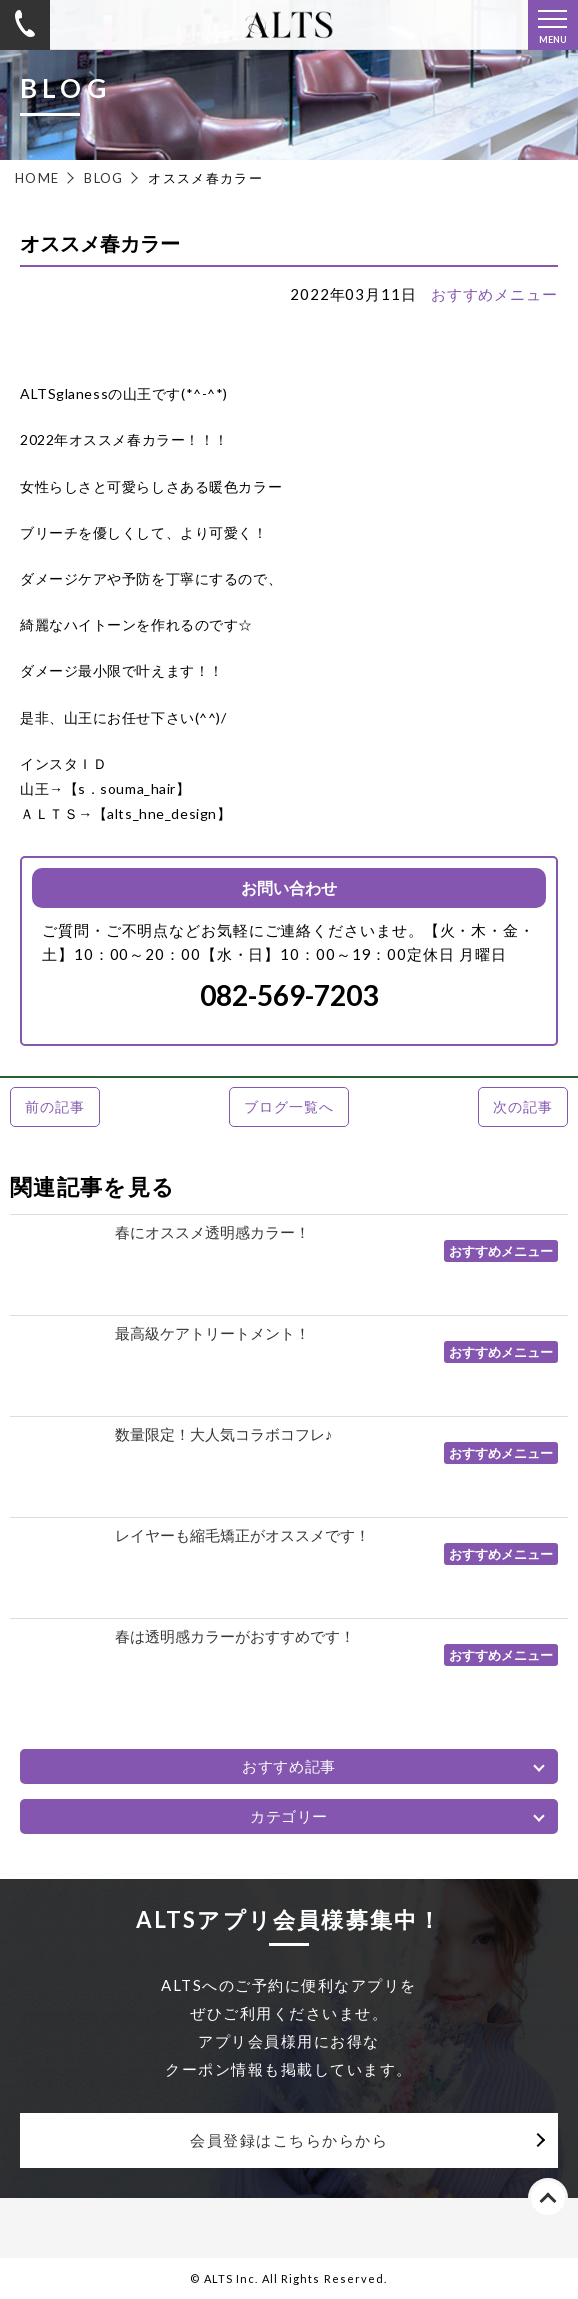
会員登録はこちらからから (289, 2140)
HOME (37, 178)
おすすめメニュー (494, 294)
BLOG (103, 178)
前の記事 (54, 1106)
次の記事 (522, 1106)
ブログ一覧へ (288, 1106)
